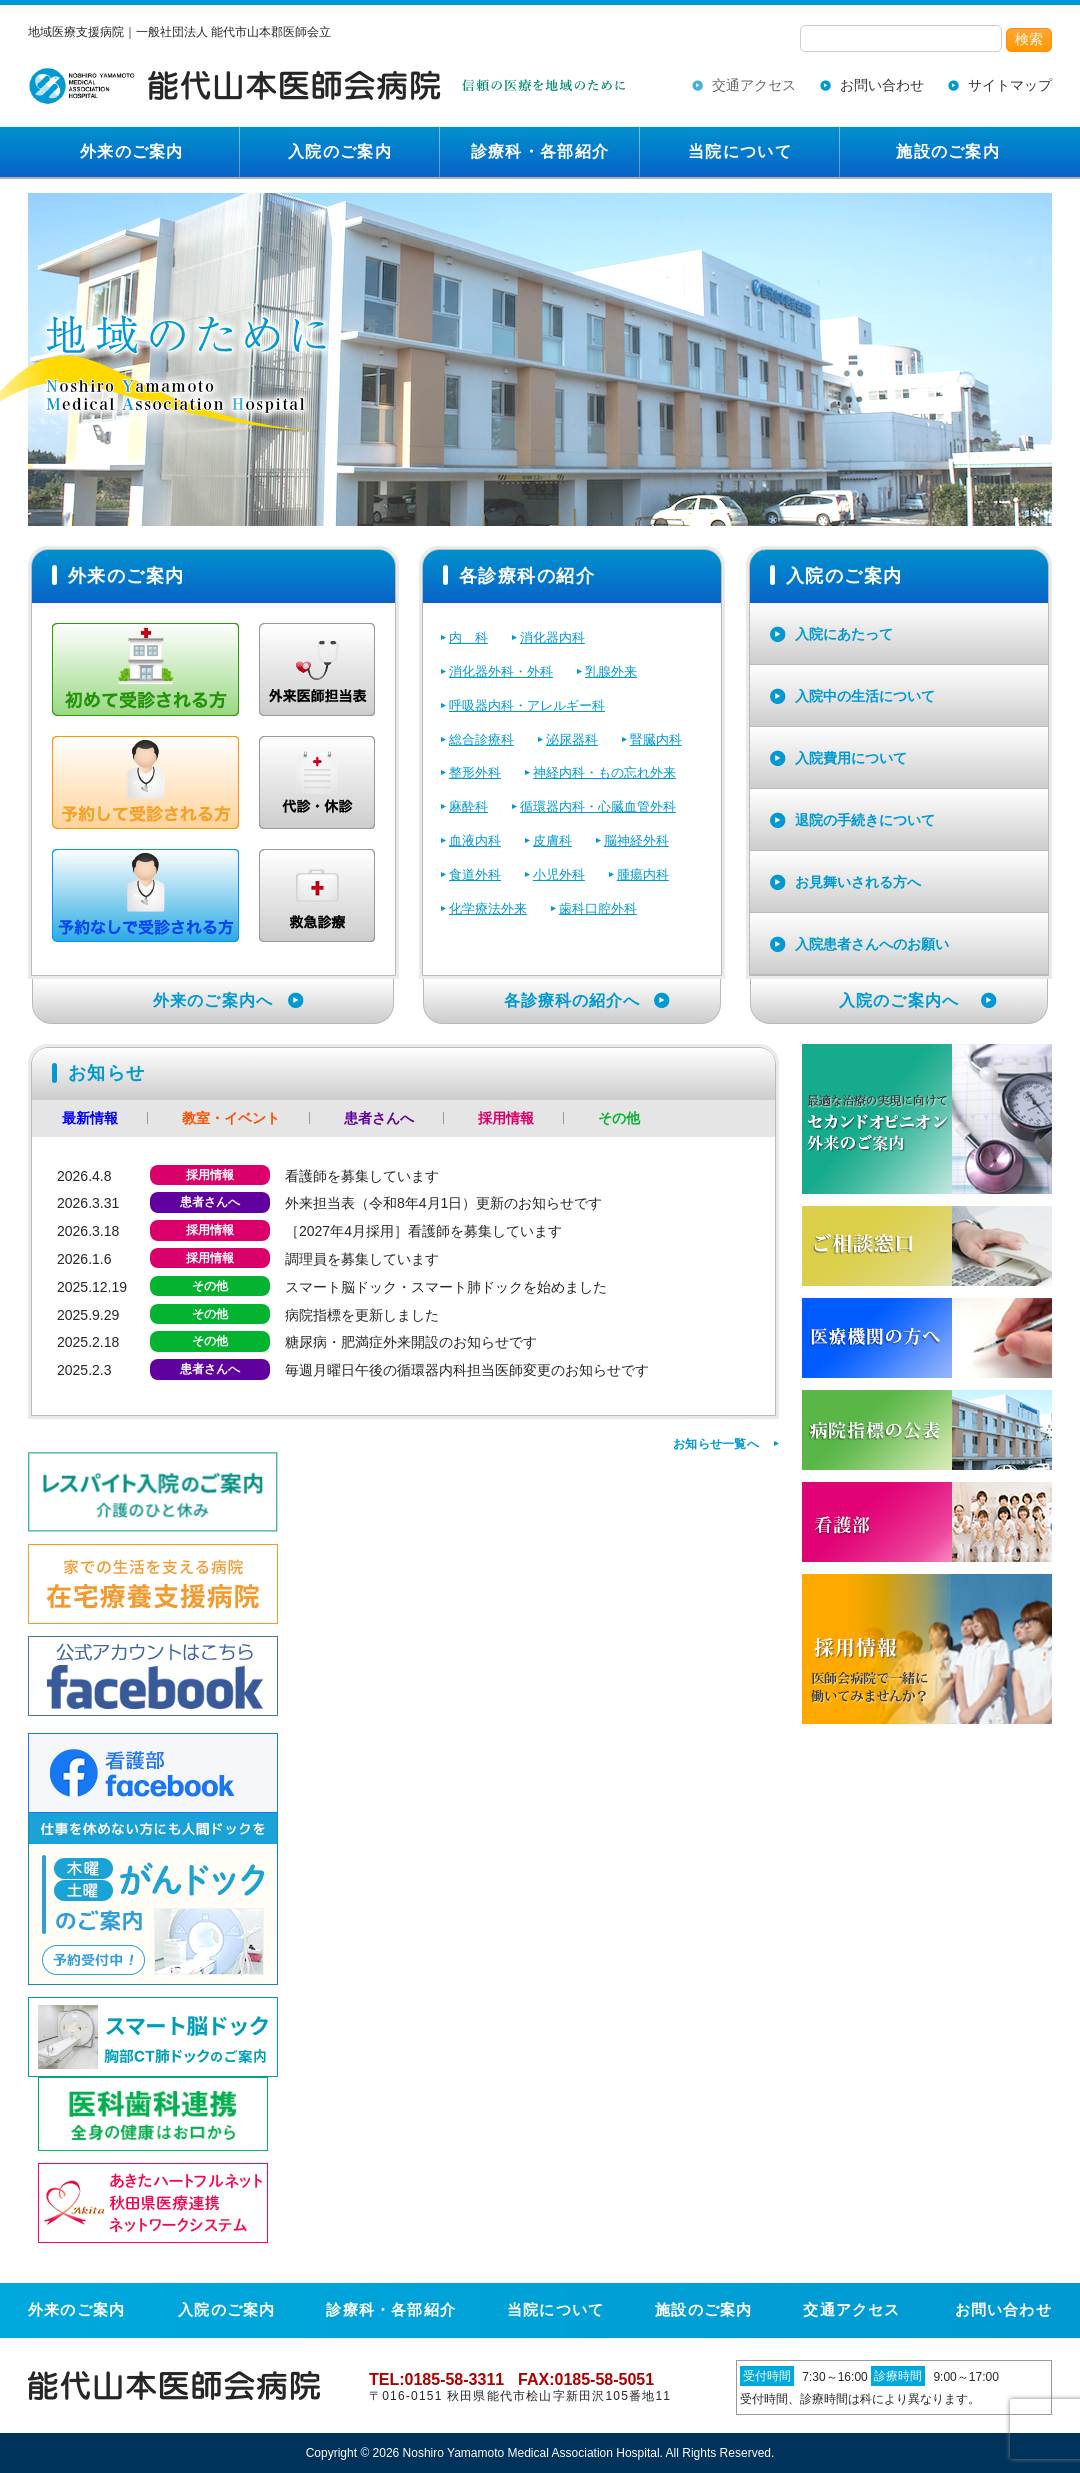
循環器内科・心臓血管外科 (598, 806)
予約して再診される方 (145, 782)
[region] (540, 359)
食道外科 (475, 874)
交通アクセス (754, 85)
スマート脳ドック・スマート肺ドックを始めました (446, 1287)
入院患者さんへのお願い (872, 944)
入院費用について (851, 758)
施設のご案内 (948, 151)
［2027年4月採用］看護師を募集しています (423, 1231)
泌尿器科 (572, 739)
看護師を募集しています (362, 1176)
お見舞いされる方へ (858, 882)
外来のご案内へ (213, 1000)
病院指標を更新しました (362, 1315)
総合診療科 (481, 739)
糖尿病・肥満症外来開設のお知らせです (411, 1342)
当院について (740, 151)
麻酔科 (468, 806)
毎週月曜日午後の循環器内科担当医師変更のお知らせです (467, 1370)
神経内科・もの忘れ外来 (604, 772)
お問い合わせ (882, 85)
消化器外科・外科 (501, 671)
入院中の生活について (865, 696)
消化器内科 (552, 637)
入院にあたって (844, 634)
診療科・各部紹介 (540, 151)
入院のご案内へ (899, 1000)
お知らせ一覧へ (716, 1444)
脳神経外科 (636, 840)
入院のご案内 (340, 151)
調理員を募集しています (362, 1259)
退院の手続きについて (865, 820)
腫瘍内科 (643, 874)
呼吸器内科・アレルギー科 (527, 705)
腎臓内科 (656, 739)
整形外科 (475, 772)
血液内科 (475, 840)
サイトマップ (1010, 85)
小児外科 (559, 874)
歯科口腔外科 (598, 908)
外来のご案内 (132, 151)
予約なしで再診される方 (145, 895)
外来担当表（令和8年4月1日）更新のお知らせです (443, 1203)
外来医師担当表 (317, 669)
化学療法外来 (488, 908)
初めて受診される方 (145, 669)
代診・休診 (317, 782)
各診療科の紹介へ (572, 1000)
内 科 (468, 637)
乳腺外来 (611, 671)
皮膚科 (552, 840)
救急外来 (317, 895)
